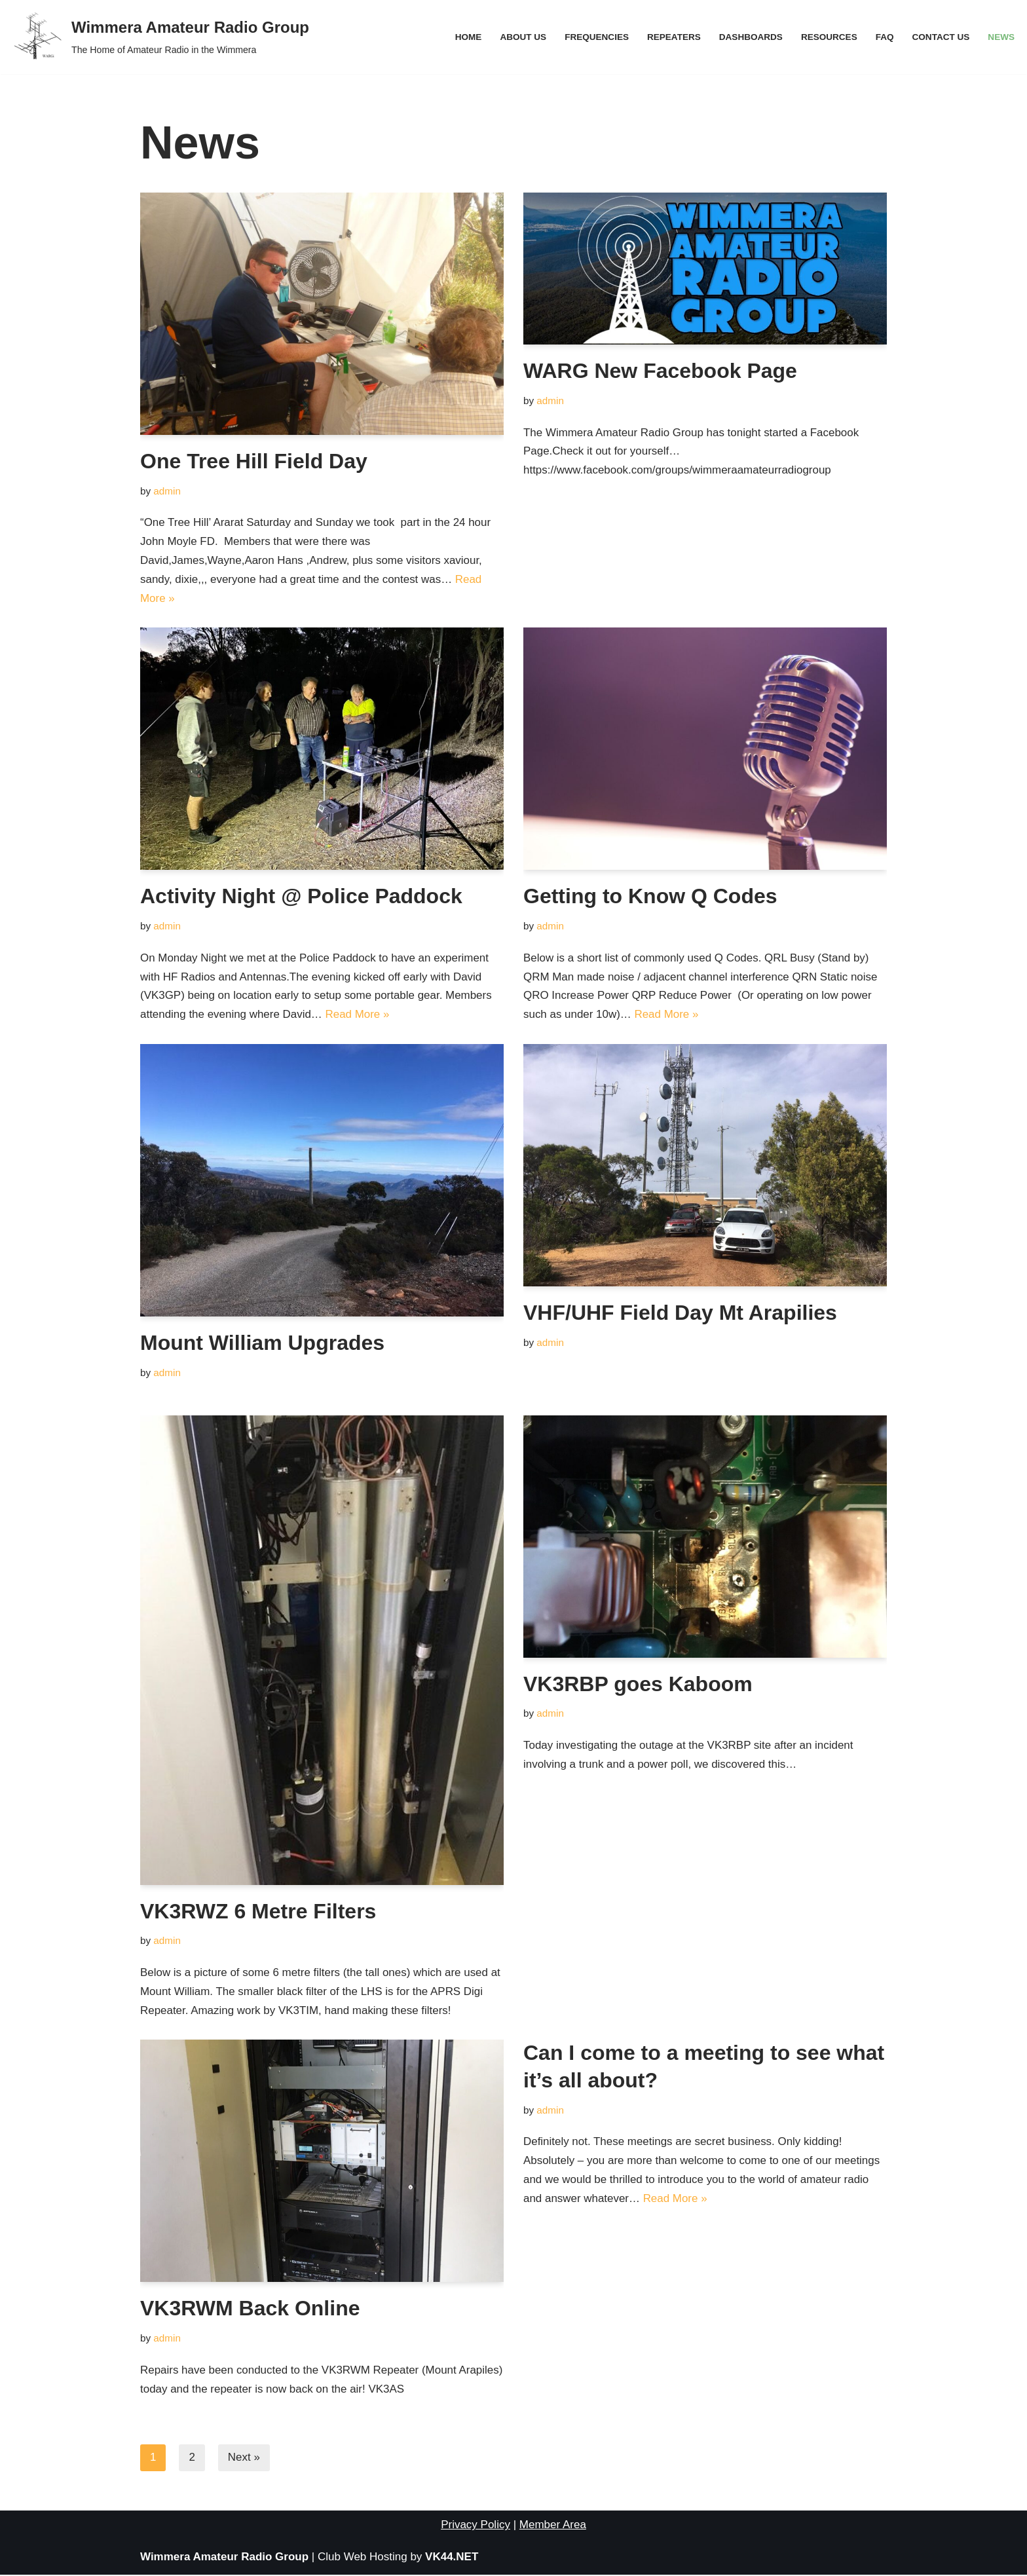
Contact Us (940, 37)
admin (167, 490)
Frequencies (595, 37)
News (1001, 37)
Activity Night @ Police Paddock (301, 896)
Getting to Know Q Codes (650, 896)
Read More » (358, 1015)
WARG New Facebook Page (660, 371)
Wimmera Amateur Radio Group (224, 2558)
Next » (244, 2459)
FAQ (884, 37)
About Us (521, 37)
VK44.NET (451, 2558)
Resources (828, 37)
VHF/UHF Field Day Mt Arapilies (680, 1313)
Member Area (552, 2526)
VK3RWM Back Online (250, 2309)
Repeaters (673, 37)
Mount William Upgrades (262, 1343)
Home (467, 37)
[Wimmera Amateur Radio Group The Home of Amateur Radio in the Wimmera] (159, 37)
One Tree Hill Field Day (253, 461)
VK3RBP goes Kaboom (638, 1684)
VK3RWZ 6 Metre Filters (258, 1912)
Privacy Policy (475, 2526)
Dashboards (750, 37)
